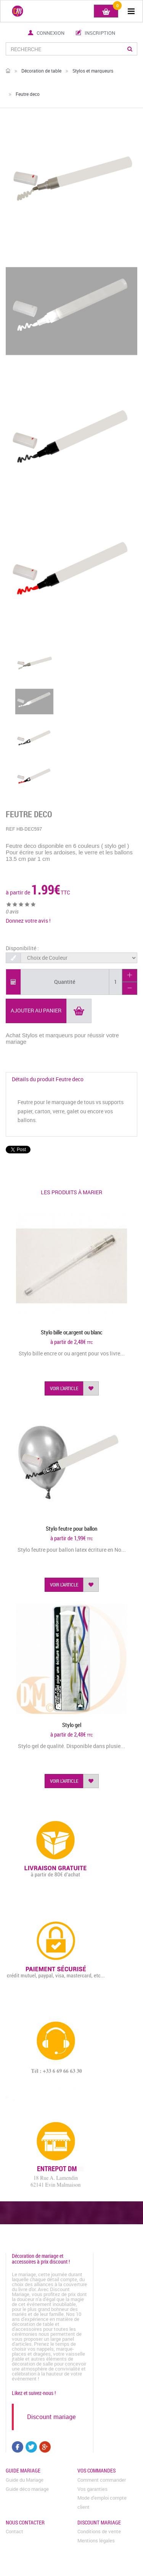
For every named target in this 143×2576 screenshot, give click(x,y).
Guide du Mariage (24, 2479)
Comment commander (101, 2479)
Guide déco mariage (27, 2488)
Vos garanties (92, 2488)
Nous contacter (25, 2522)
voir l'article (64, 1388)
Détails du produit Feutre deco (48, 1079)
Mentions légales (96, 2540)
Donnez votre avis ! (28, 920)
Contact (14, 2531)
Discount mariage (51, 2417)
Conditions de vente (99, 2531)
